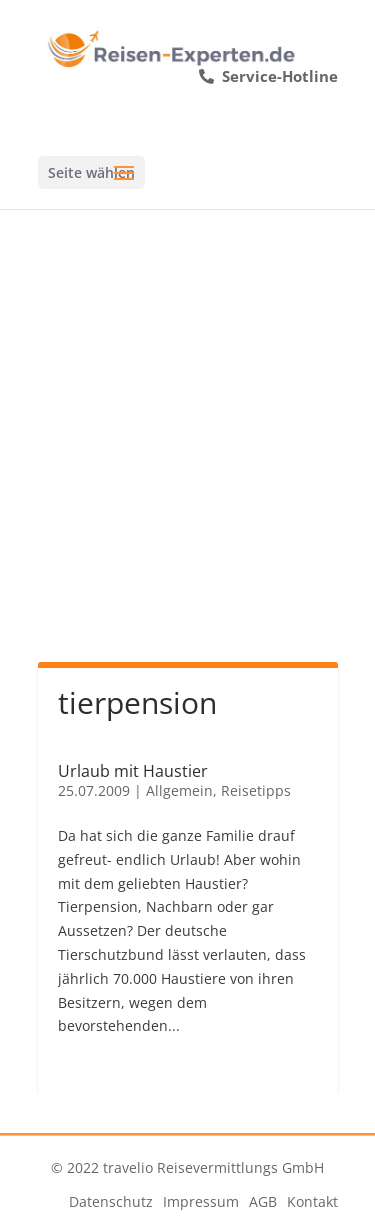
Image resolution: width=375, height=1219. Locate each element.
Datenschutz (111, 1201)
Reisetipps (256, 790)
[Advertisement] (187, 406)
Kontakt (312, 1201)
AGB (263, 1201)
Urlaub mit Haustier (133, 771)
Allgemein (179, 790)
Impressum (201, 1201)
